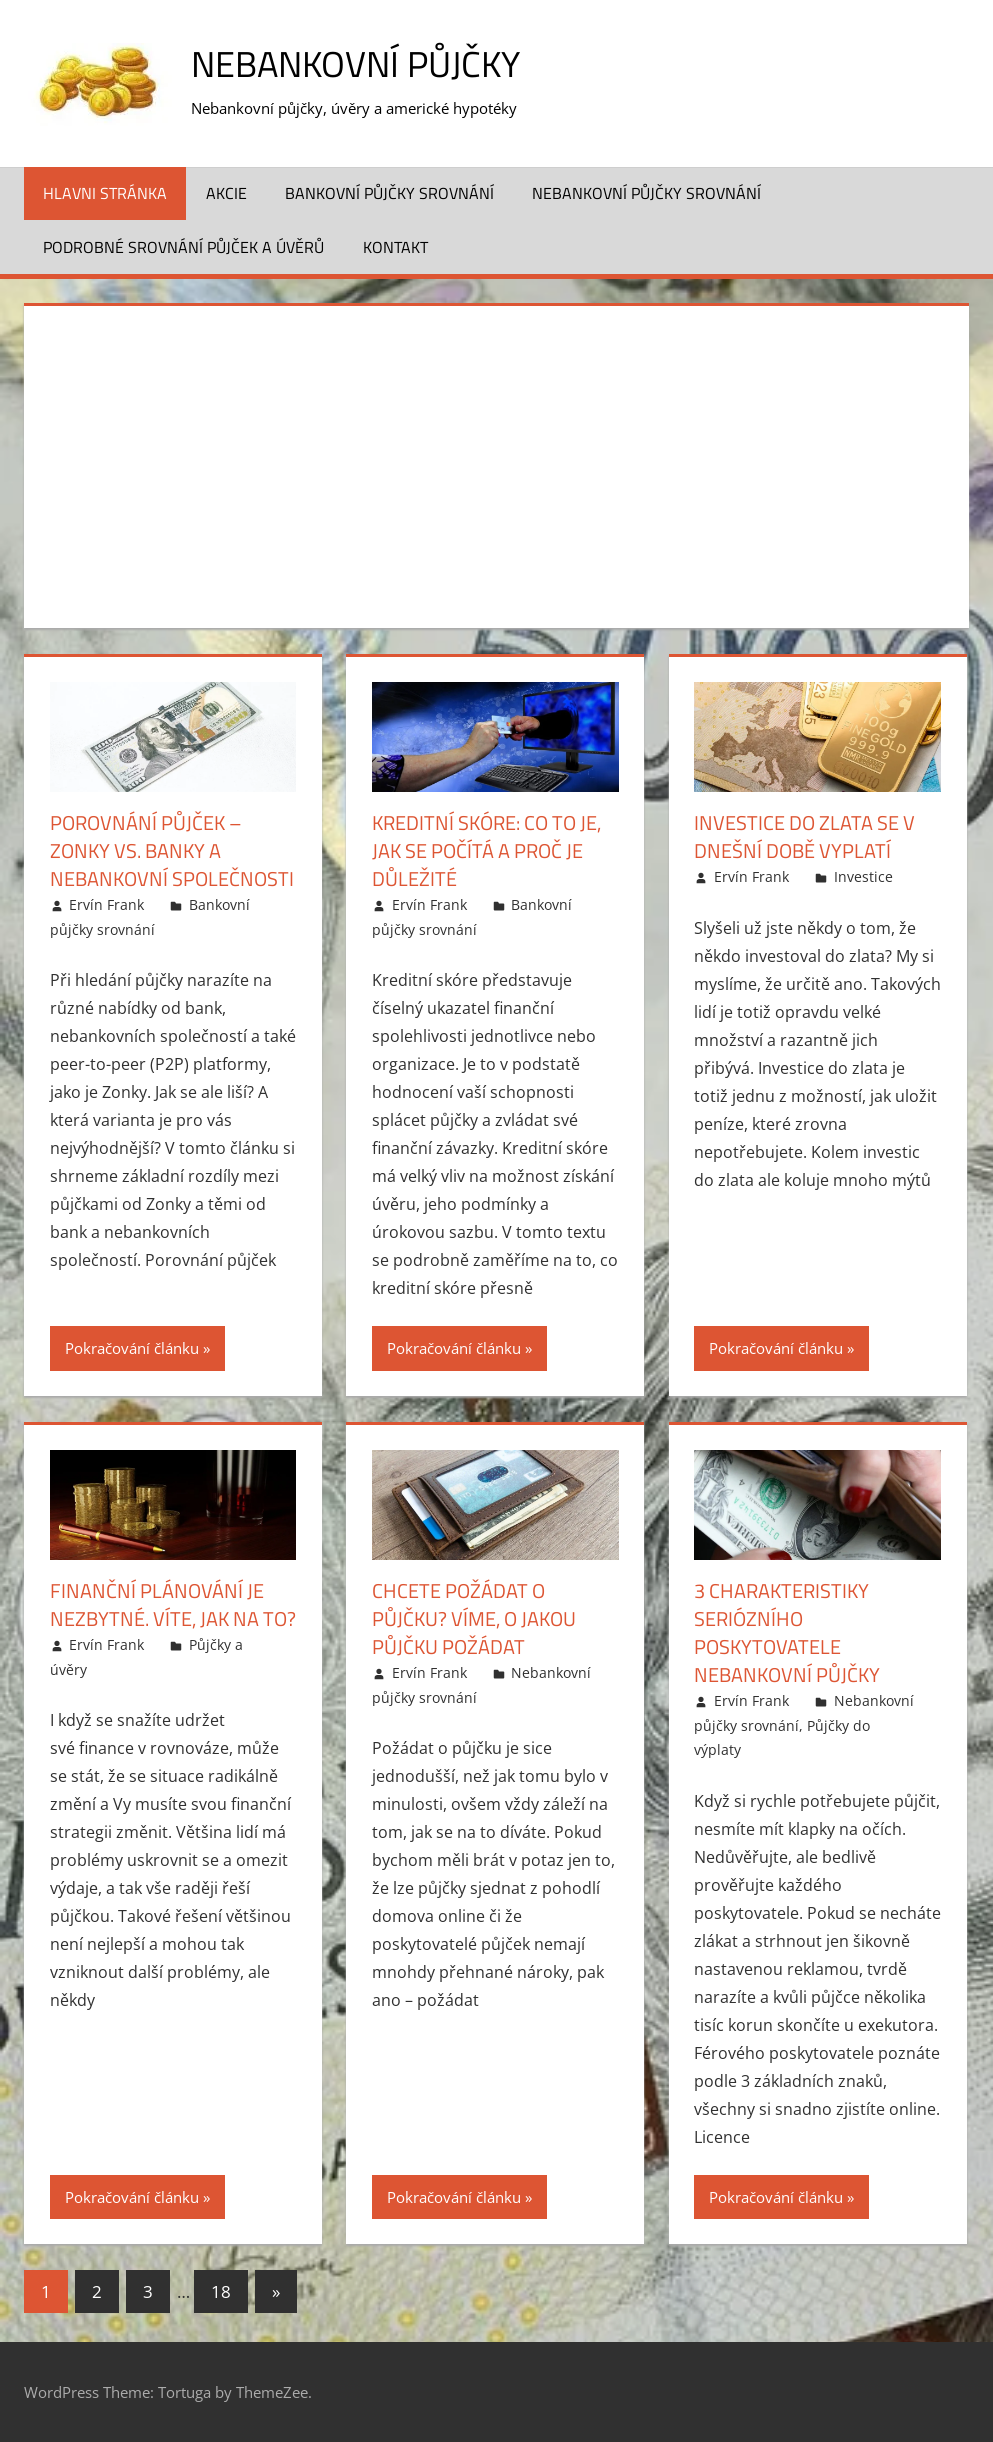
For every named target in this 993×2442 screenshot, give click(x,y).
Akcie (226, 193)
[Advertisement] (497, 463)
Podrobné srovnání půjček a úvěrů (183, 247)
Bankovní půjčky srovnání (389, 193)
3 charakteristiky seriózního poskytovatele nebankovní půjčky (787, 1632)
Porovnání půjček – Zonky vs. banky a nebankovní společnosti (172, 850)
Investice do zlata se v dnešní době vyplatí (804, 836)
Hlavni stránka (105, 193)
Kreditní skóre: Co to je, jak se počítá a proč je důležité (486, 850)
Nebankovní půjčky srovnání (646, 193)
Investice (863, 876)
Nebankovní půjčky (355, 63)
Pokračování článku (132, 1348)
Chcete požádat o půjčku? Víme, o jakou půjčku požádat (474, 1618)
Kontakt (395, 247)
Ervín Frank (106, 904)
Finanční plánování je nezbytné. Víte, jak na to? (173, 1604)
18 (221, 2291)
